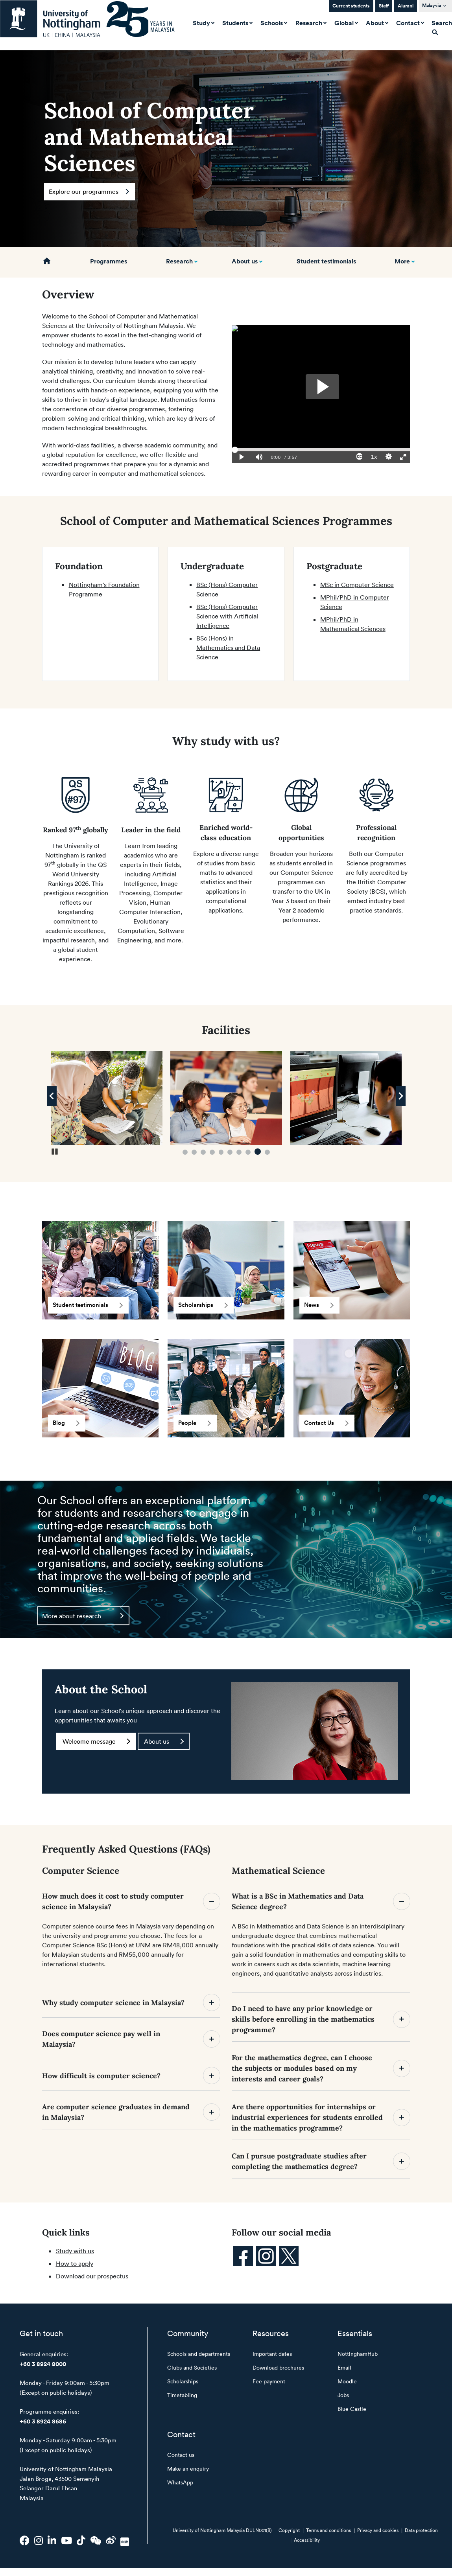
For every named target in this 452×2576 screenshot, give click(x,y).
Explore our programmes (89, 191)
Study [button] (202, 22)
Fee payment (269, 2381)
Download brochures (278, 2367)
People (194, 1423)
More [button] (402, 261)
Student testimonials (326, 261)
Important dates (272, 2353)
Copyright (289, 2530)
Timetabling (182, 2395)
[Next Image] (401, 1096)
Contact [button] (408, 22)
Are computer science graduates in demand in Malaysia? (131, 2112)
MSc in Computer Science (357, 585)
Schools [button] (272, 22)
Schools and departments (198, 2353)
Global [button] (344, 22)
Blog (66, 1423)
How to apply (74, 2263)
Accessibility (307, 2539)
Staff (384, 5)
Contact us (180, 2454)
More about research (83, 1615)
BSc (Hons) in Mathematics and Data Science (228, 647)
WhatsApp (180, 2482)
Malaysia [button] (431, 5)
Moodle (347, 2381)
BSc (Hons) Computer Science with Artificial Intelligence (227, 616)
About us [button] (245, 261)
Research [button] (309, 22)
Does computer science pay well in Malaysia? (131, 2039)
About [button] (376, 22)
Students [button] (236, 22)
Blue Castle (352, 2408)
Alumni (405, 5)
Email (344, 2367)
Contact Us (326, 1423)
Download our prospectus (92, 2276)
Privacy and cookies (377, 2530)
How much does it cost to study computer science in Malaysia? (131, 1901)
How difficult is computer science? (131, 2075)
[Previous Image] (52, 1096)
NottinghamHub (358, 2353)
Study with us (75, 2251)
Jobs (343, 2395)
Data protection (421, 2530)
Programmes (108, 261)
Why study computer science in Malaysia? (131, 2002)
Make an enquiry (188, 2468)
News (319, 1305)
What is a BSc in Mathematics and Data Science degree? (321, 1901)
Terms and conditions (328, 2530)
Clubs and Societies (192, 2367)
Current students (351, 5)
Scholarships (203, 1305)
